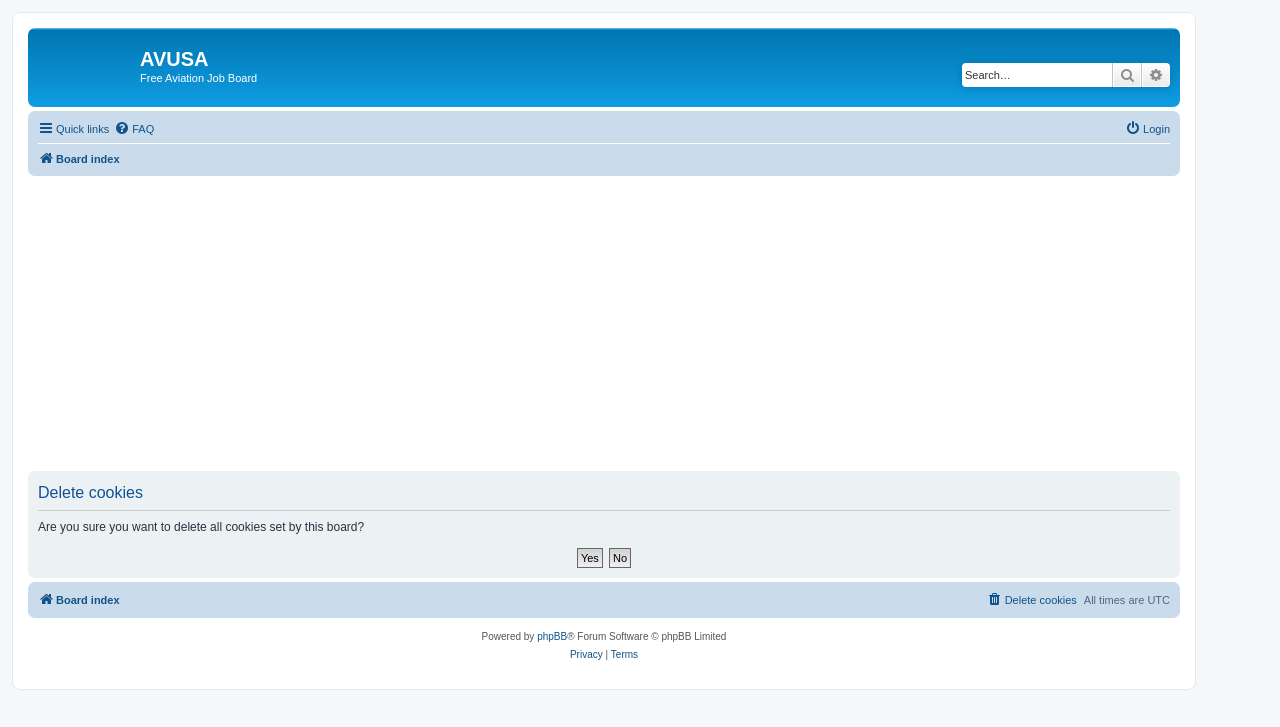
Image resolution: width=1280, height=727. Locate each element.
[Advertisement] (604, 316)
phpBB (552, 636)
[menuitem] (134, 129)
